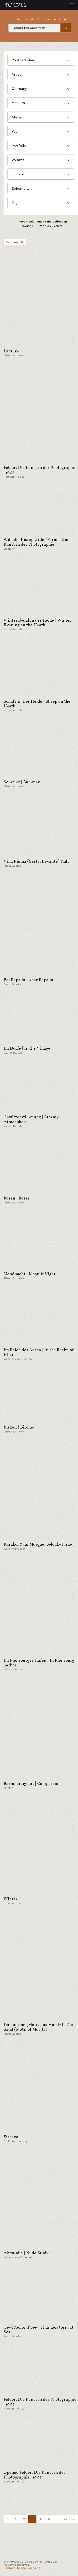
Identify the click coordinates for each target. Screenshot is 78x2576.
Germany (15, 242)
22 (65, 2519)
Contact (9, 2567)
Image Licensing (28, 2567)
